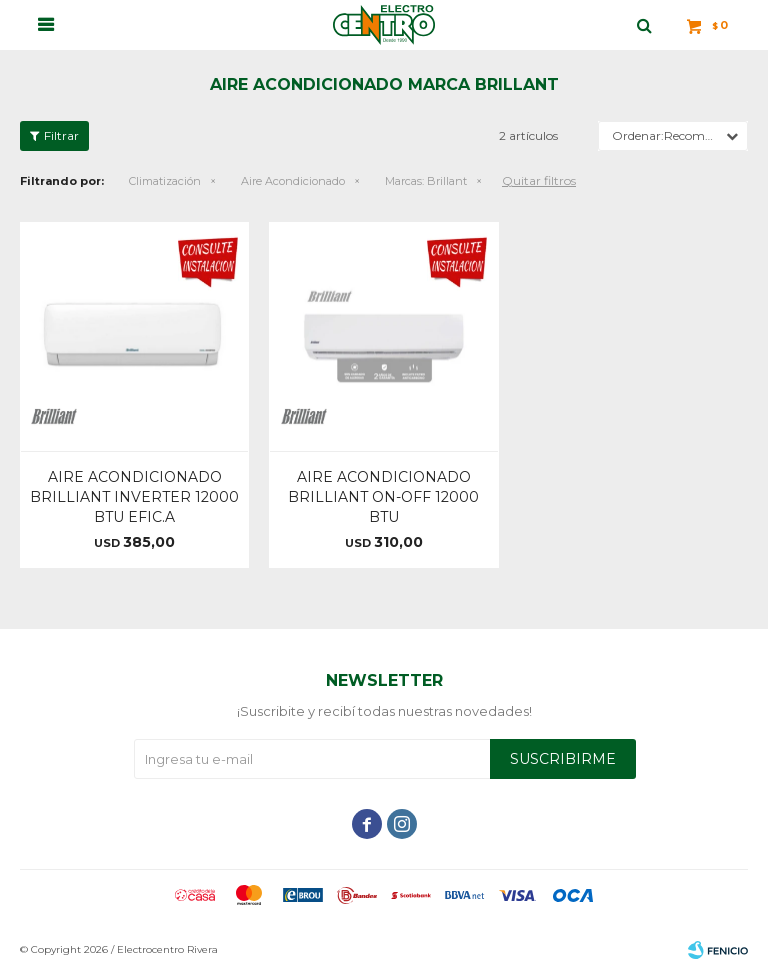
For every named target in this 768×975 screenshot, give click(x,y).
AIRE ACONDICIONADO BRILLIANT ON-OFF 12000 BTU (383, 497)
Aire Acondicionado (293, 181)
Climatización (165, 181)
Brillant (426, 181)
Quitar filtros (539, 180)
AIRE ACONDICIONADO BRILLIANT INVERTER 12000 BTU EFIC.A (134, 497)
